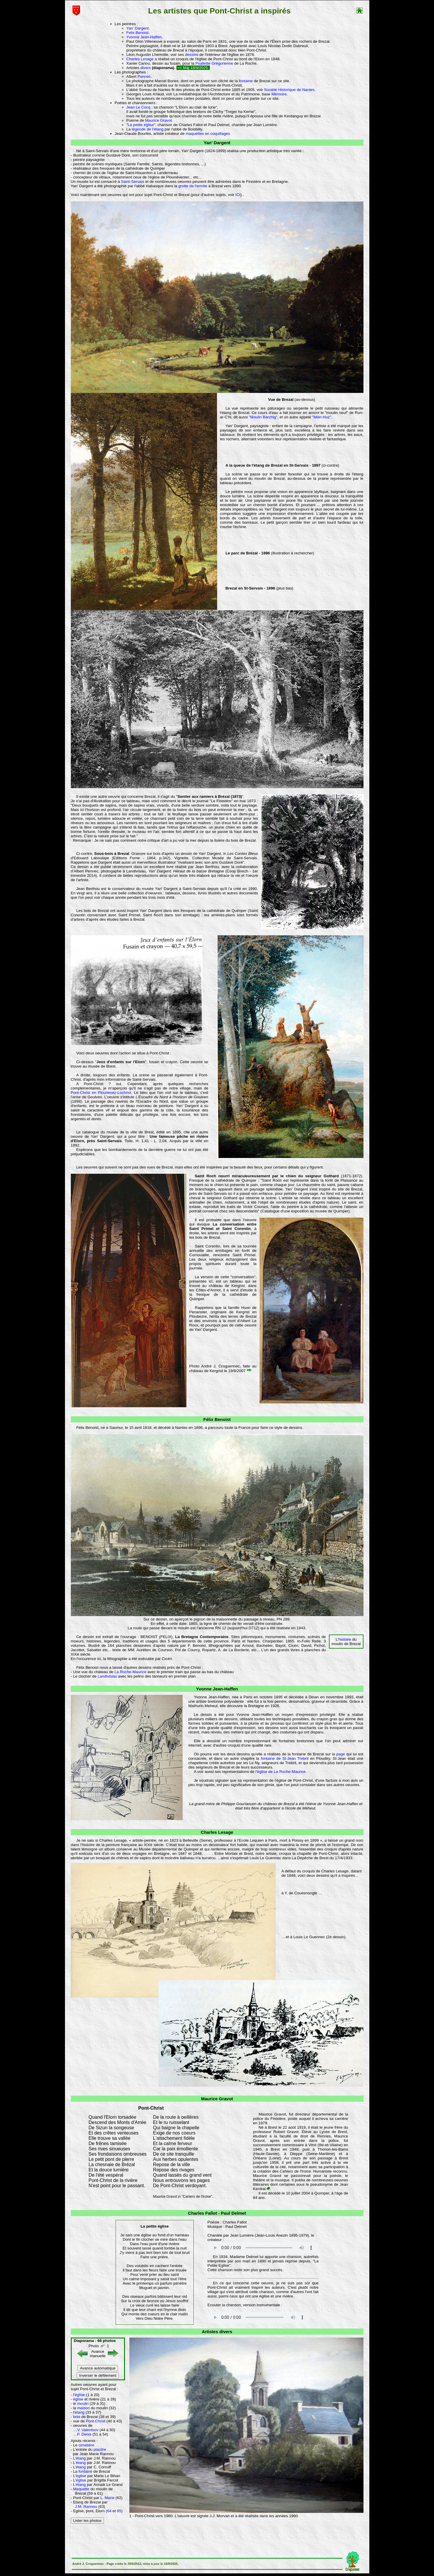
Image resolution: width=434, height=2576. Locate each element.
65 (119, 2511)
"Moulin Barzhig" (263, 417)
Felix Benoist (137, 32)
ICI (237, 195)
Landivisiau (107, 1676)
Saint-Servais (132, 181)
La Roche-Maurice (130, 1672)
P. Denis (84, 2434)
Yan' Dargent (137, 28)
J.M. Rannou (86, 2506)
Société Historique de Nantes (289, 89)
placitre (100, 2449)
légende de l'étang (148, 129)
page (340, 1754)
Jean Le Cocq (138, 107)
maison (83, 2408)
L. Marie (107, 2498)
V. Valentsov (88, 2430)
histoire (345, 1639)
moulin (83, 2403)
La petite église (141, 125)
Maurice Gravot (158, 120)
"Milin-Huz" (321, 417)
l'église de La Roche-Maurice (280, 1771)
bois (76, 2417)
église (80, 2395)
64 (110, 2511)
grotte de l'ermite (192, 186)
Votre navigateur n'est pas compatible (263, 2248)
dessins (191, 54)
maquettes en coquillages (208, 133)
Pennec (144, 76)
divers (145, 68)
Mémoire (279, 94)
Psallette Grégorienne (214, 63)
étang (79, 2412)
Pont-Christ (95, 2421)
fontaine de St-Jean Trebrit (284, 1758)
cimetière (86, 2445)
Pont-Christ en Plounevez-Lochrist (101, 1092)
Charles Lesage (140, 59)
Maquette (81, 2489)
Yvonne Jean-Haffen (144, 37)
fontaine (246, 81)
